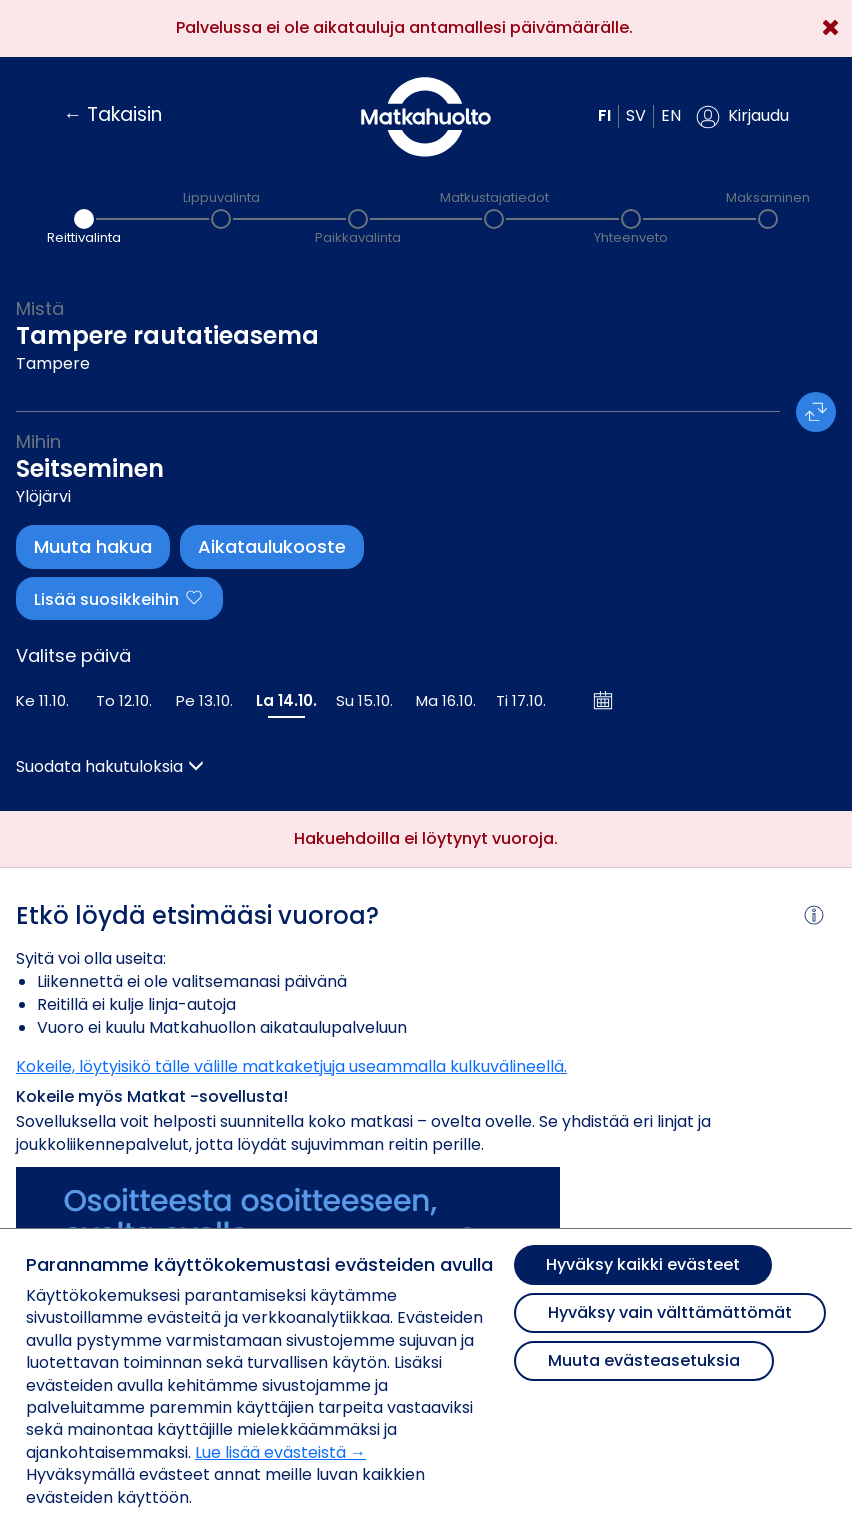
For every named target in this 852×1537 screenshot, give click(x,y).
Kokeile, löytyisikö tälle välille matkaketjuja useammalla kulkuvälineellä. (291, 1066)
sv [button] (636, 115)
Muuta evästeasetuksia (644, 1360)
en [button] (671, 115)
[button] (742, 117)
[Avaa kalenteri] (604, 700)
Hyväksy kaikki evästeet (643, 1264)
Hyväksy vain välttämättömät (670, 1312)
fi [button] (604, 115)
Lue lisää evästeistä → (280, 1452)
